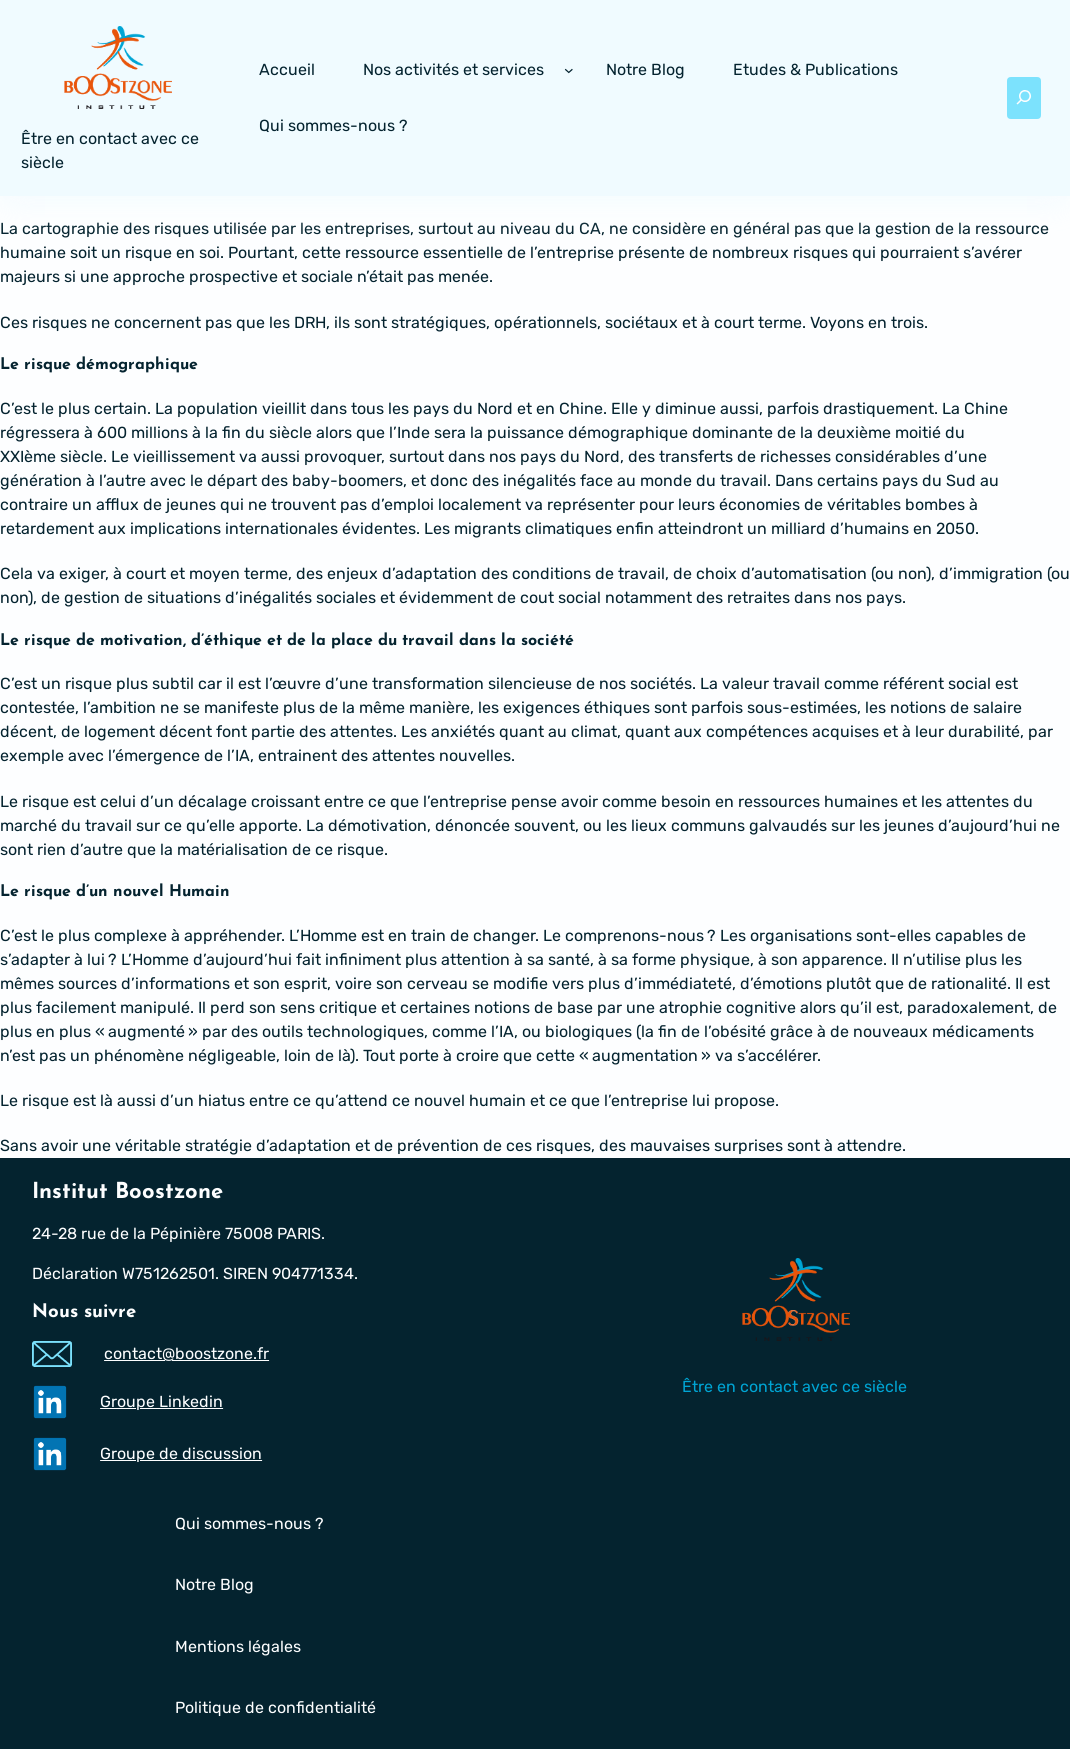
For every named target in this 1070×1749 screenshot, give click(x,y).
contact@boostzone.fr (186, 1353)
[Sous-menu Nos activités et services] (569, 70)
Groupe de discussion (181, 1453)
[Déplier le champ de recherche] (1023, 98)
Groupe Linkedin (161, 1401)
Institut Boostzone (127, 1192)
